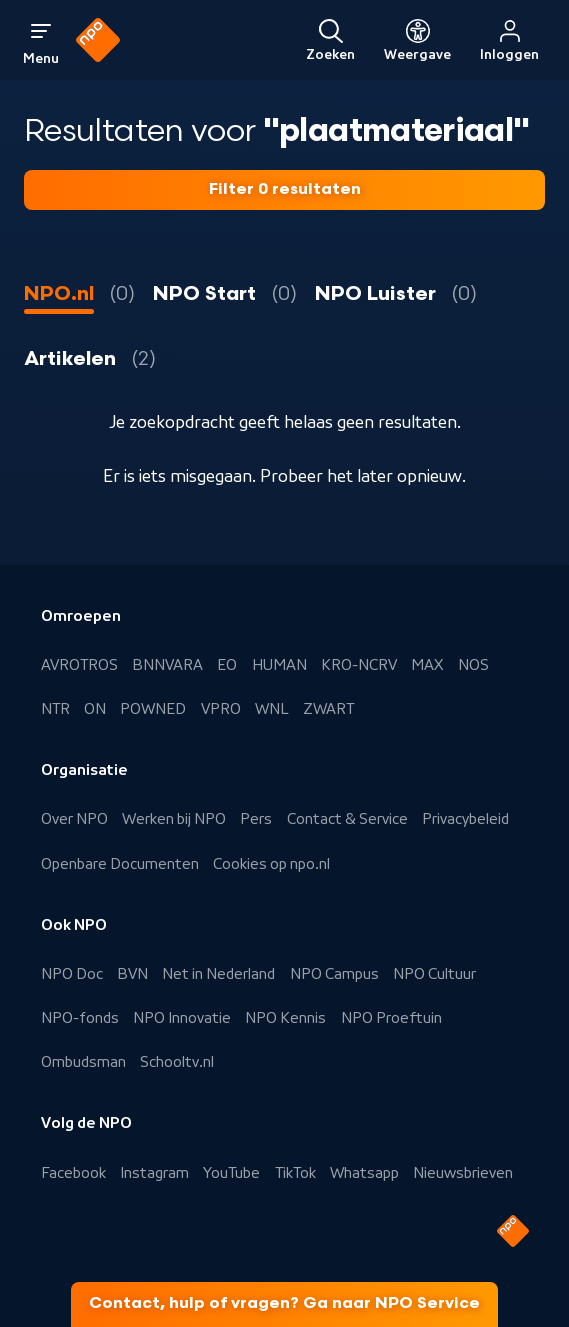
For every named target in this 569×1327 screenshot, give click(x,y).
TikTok (295, 1173)
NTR (55, 709)
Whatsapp (364, 1173)
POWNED (153, 709)
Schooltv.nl (177, 1062)
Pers (256, 819)
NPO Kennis (285, 1018)
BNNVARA (167, 665)
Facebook (73, 1173)
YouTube (231, 1173)
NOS (473, 665)
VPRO (221, 709)
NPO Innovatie (182, 1018)
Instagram (154, 1173)
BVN (132, 974)
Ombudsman (83, 1062)
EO (227, 665)
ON (95, 709)
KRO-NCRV (359, 665)
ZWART (328, 709)
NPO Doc (72, 974)
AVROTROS (79, 665)
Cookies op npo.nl (271, 864)
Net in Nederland (218, 974)
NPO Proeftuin (391, 1018)
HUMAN (279, 665)
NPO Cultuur (434, 974)
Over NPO (74, 819)
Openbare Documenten (120, 864)
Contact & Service (347, 819)
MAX (427, 665)
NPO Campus (334, 974)
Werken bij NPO (174, 819)
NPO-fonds (80, 1018)
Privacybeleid (465, 819)
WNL (272, 709)
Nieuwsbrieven (463, 1173)
